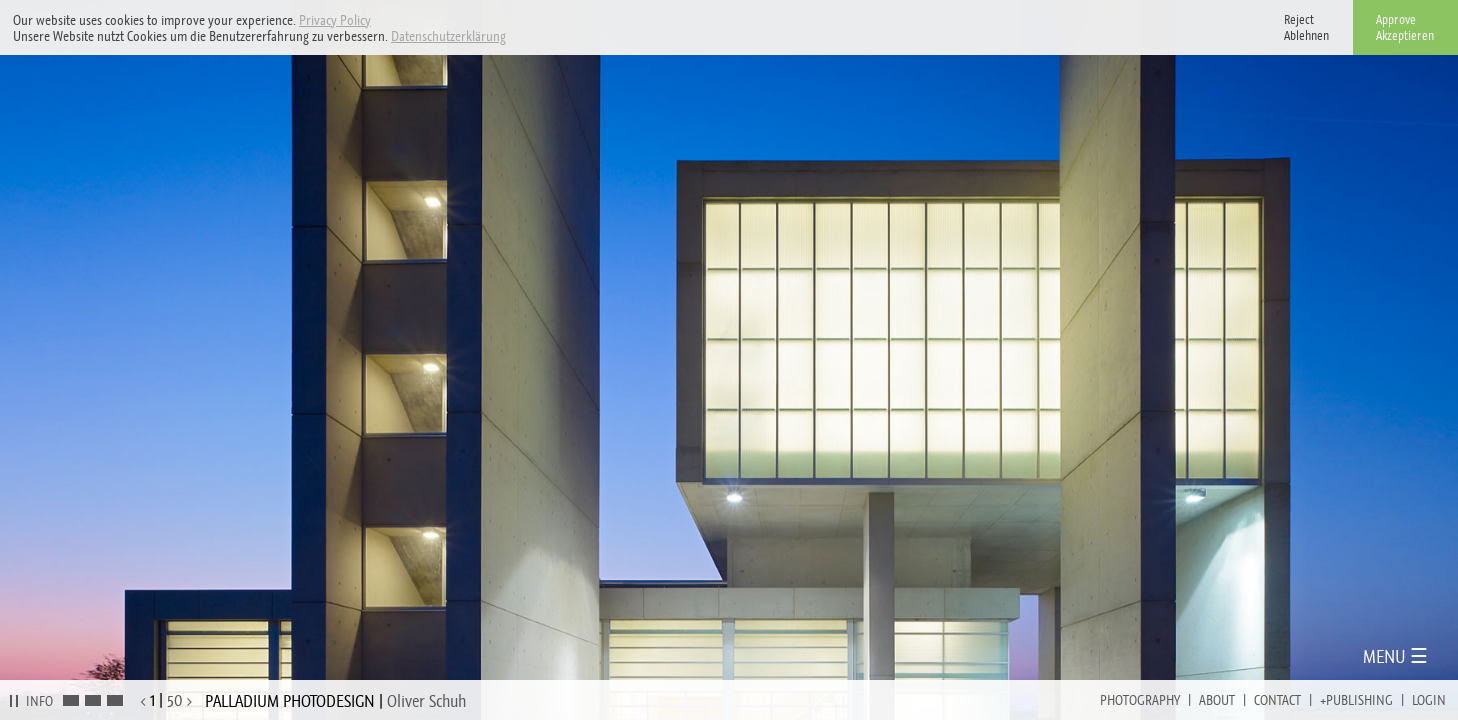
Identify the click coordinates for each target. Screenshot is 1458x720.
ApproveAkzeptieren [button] (1405, 27)
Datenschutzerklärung (448, 36)
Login (1429, 700)
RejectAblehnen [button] (1306, 27)
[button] (511, 37)
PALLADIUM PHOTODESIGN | (335, 701)
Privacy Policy (335, 20)
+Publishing (1356, 700)
